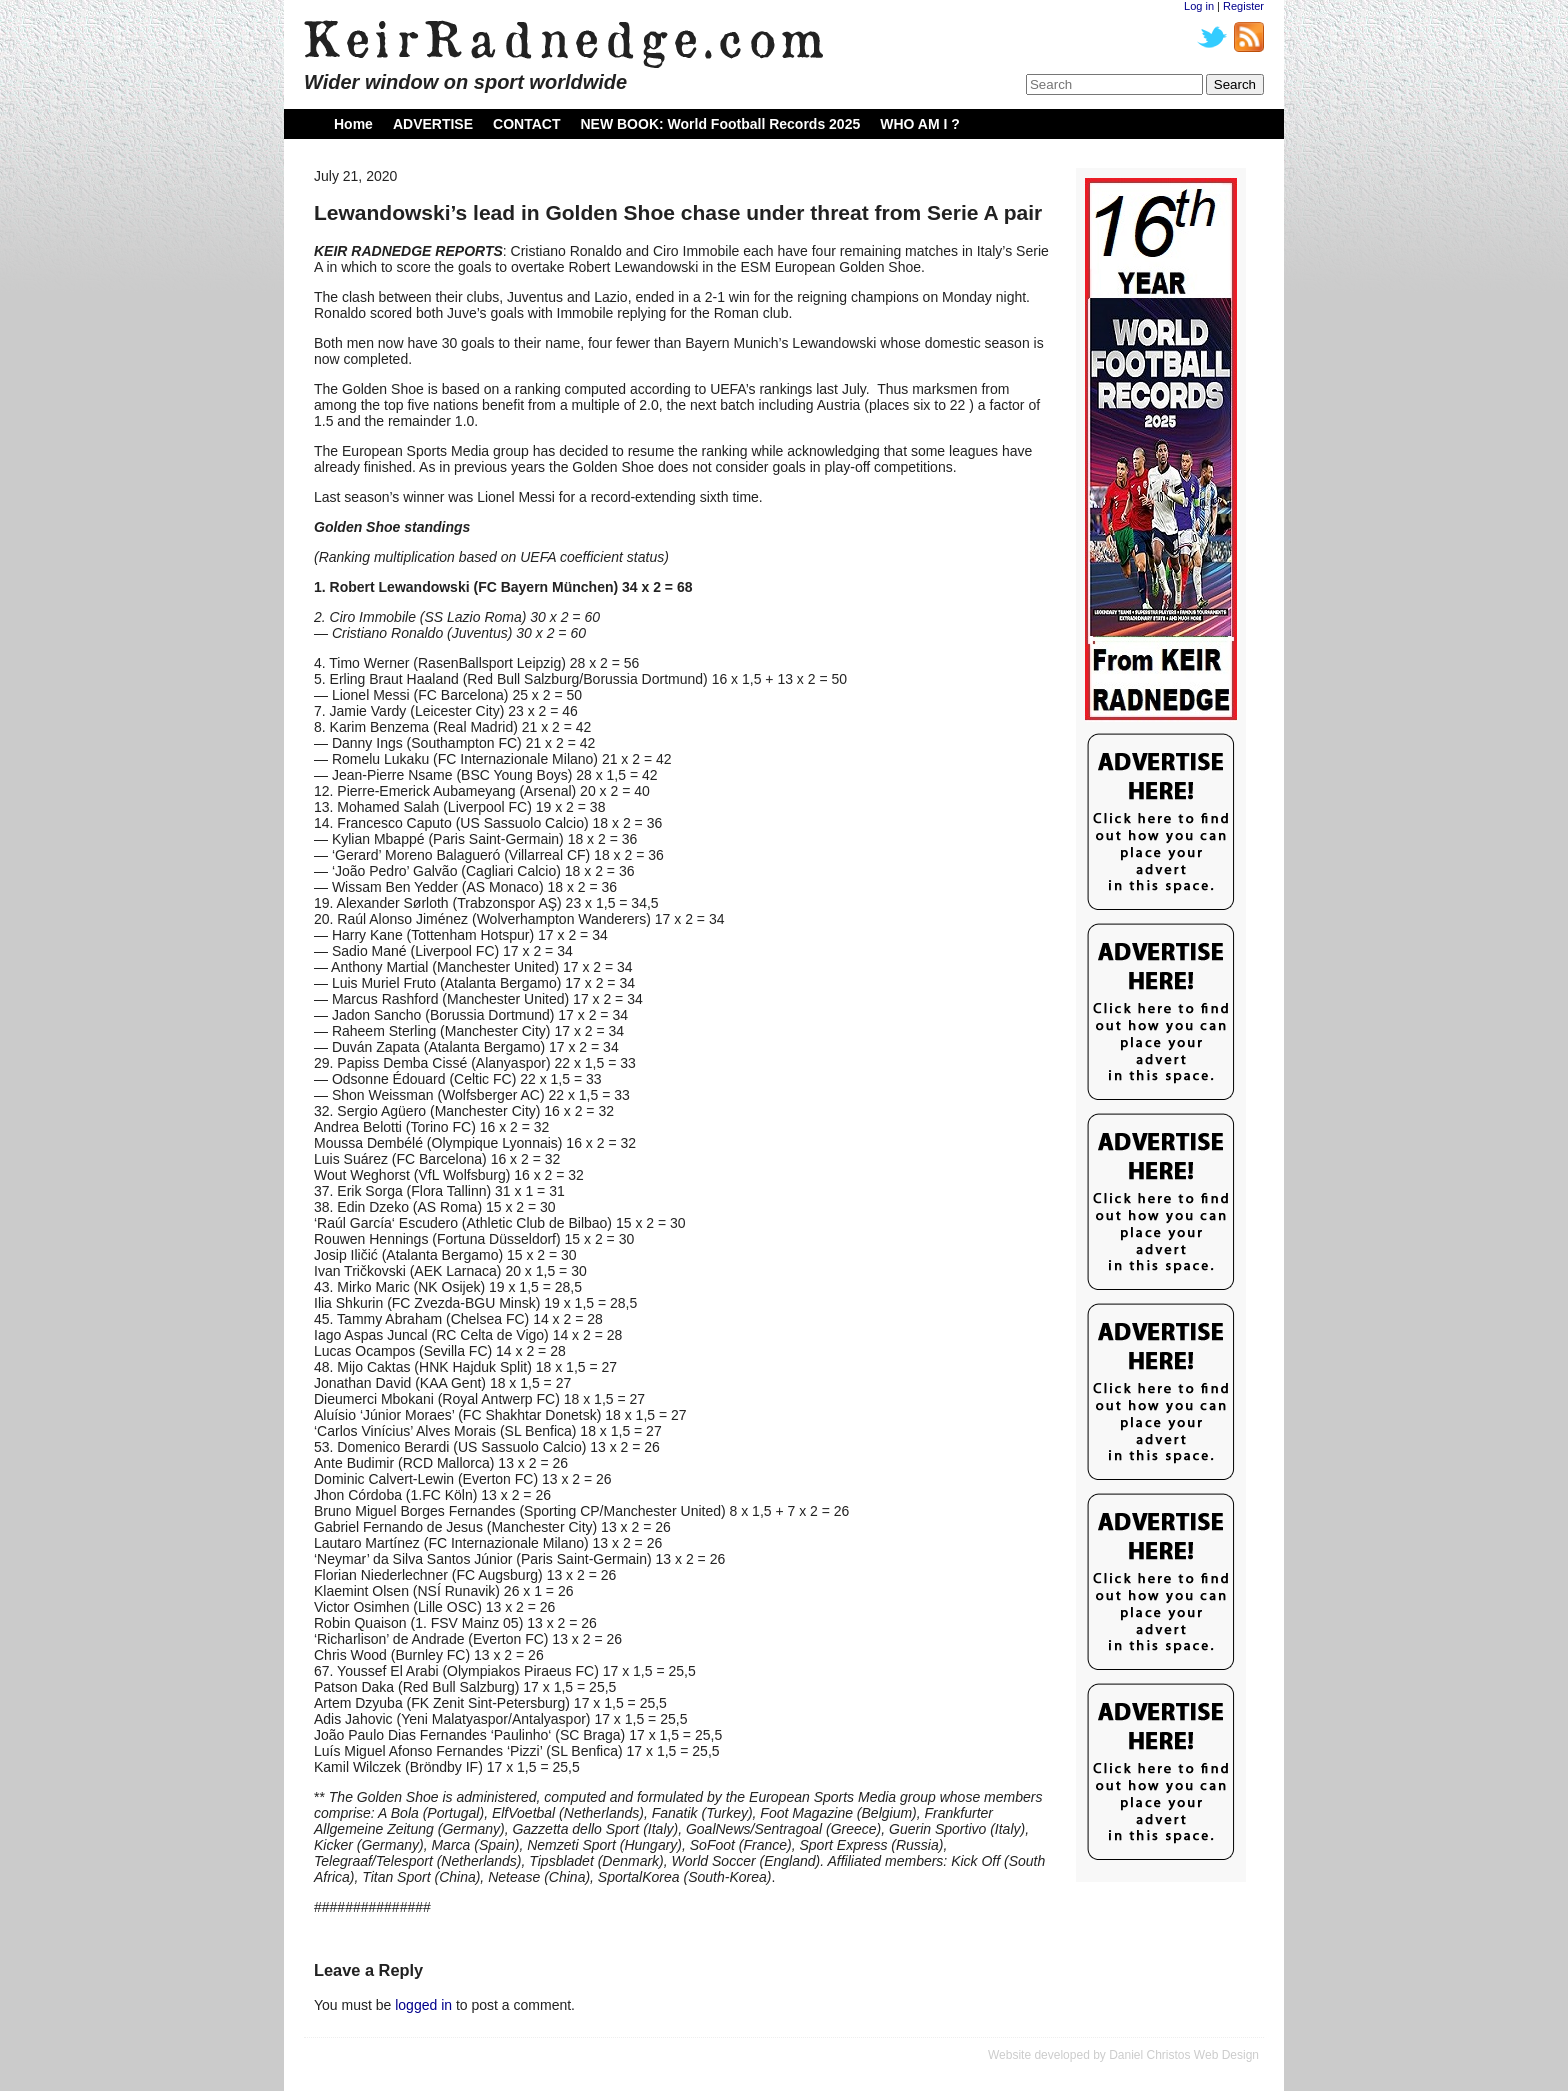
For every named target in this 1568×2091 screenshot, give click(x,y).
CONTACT (526, 124)
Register (1243, 6)
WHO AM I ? (920, 124)
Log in (1199, 6)
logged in (423, 2005)
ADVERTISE (433, 124)
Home (353, 124)
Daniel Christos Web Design (1184, 2055)
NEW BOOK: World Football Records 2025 (720, 124)
